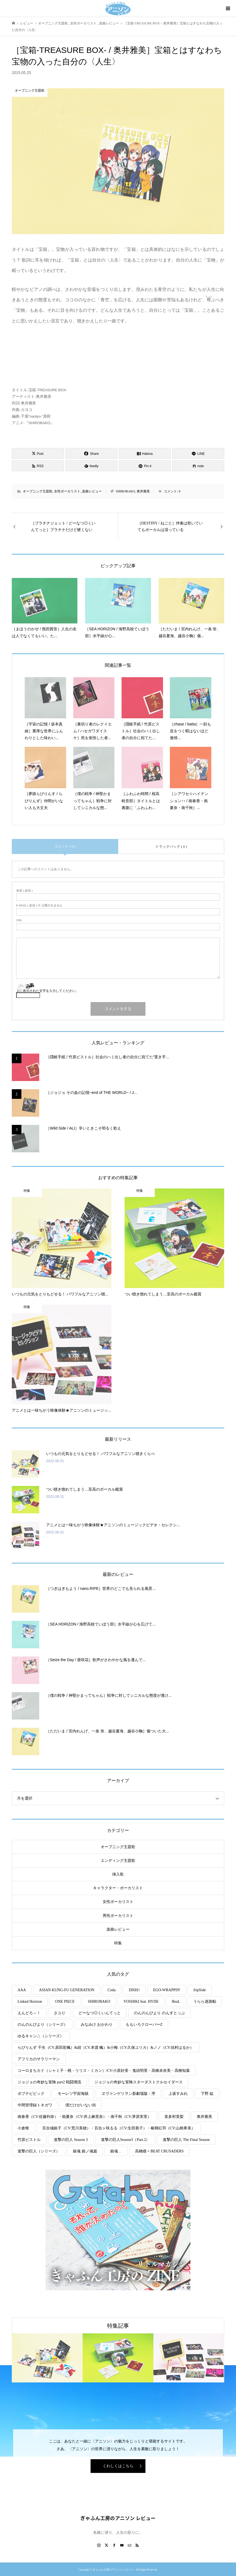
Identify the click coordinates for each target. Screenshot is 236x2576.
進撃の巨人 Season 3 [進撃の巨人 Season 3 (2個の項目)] (71, 2140)
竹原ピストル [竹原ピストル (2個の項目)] (29, 2140)
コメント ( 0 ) (64, 846)
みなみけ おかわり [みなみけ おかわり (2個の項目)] (97, 2024)
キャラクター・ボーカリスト (118, 1888)
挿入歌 (118, 1874)
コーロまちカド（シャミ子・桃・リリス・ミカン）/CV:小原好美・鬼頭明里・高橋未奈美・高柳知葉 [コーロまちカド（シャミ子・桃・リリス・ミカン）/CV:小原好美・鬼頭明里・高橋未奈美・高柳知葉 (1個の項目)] (104, 2071)
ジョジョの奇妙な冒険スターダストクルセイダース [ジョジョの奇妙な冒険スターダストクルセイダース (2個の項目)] (138, 2082)
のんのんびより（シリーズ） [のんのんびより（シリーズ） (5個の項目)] (43, 2024)
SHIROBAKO (125, 491)
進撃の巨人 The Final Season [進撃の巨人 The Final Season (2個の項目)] (186, 2140)
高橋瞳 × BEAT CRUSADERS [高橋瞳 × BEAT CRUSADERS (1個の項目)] (159, 2151)
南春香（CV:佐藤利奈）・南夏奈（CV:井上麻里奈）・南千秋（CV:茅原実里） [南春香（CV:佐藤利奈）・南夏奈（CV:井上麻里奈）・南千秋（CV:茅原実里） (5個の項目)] (84, 2117)
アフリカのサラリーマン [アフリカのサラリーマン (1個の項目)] (39, 2059)
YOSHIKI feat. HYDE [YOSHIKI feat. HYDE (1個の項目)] (141, 2001)
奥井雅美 (143, 491)
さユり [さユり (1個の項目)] (59, 2013)
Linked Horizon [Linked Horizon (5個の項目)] (30, 2001)
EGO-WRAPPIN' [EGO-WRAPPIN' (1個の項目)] (166, 1990)
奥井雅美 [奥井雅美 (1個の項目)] (204, 2117)
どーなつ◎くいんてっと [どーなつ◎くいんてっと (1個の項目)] (99, 2013)
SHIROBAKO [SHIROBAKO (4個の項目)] (99, 2001)
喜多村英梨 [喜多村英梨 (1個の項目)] (174, 2117)
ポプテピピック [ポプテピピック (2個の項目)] (31, 2094)
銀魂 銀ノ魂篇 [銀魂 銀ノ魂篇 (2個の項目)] (85, 2151)
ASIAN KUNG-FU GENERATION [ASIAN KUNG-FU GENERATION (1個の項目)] (66, 1990)
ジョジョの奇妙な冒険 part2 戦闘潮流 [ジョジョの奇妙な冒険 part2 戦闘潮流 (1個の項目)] (49, 2082)
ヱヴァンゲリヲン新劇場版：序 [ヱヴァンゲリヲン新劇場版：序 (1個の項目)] (128, 2094)
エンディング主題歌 (118, 1861)
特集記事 (118, 2326)
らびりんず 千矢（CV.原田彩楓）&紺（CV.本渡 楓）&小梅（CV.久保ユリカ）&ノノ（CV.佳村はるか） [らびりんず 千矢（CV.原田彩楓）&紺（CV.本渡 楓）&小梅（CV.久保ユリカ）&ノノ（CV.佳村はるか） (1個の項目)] (106, 2048)
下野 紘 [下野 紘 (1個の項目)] (207, 2094)
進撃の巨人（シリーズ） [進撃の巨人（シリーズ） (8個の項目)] (39, 2151)
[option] (47, 2357)
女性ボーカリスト (67, 491)
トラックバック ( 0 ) (171, 846)
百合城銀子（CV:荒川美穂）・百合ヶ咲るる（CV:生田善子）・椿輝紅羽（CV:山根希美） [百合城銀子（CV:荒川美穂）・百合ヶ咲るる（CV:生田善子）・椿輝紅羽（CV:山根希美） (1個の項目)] (118, 2128)
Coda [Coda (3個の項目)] (112, 1990)
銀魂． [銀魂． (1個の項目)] (116, 2151)
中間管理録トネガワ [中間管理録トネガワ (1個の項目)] (35, 2105)
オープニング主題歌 (37, 491)
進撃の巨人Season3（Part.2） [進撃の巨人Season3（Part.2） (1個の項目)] (125, 2140)
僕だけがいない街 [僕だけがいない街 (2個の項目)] (80, 2105)
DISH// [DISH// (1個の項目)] (134, 1990)
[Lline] (198, 453)
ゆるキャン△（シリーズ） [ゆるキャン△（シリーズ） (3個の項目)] (41, 2036)
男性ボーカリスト (118, 1916)
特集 (118, 1943)
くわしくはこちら (118, 2466)
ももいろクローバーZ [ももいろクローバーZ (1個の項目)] (144, 2024)
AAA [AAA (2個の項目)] (22, 1990)
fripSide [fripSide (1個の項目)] (199, 1990)
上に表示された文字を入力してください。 (47, 991)
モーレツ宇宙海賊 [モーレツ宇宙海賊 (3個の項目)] (73, 2094)
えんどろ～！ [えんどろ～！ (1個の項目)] (29, 2013)
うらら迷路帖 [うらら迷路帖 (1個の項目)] (204, 2001)
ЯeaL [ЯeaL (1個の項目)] (176, 2001)
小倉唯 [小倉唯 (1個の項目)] (23, 2128)
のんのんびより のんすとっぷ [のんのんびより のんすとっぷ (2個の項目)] (159, 2013)
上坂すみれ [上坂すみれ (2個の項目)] (178, 2094)
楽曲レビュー (92, 491)
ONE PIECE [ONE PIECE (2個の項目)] (65, 2001)
